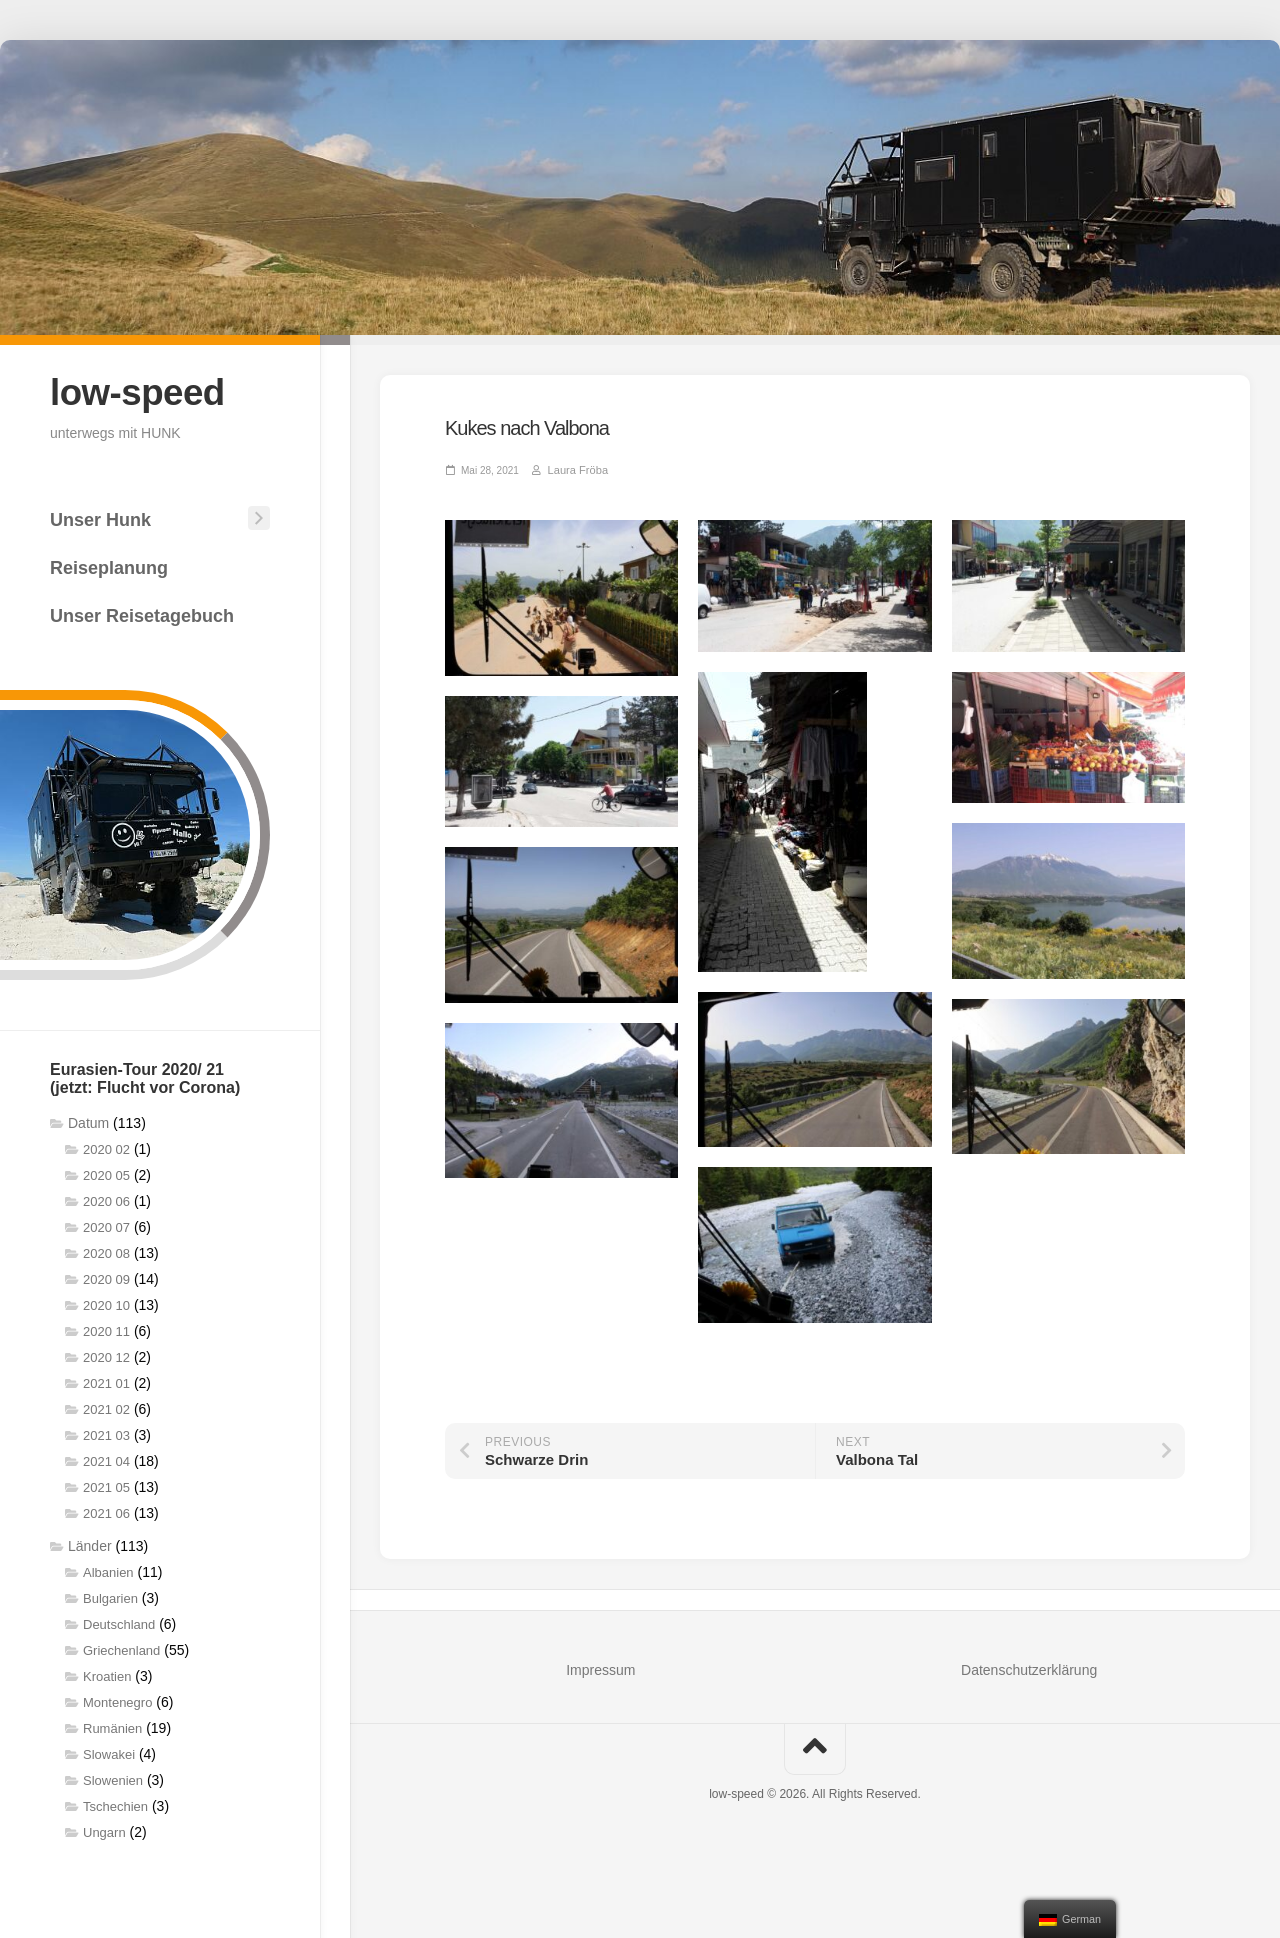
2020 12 (106, 1356)
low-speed (140, 392)
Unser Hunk (100, 519)
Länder (90, 1545)
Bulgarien (110, 1597)
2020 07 (106, 1226)
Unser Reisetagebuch (142, 615)
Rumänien (112, 1727)
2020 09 (106, 1278)
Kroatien (107, 1675)
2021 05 (106, 1486)
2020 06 (106, 1200)
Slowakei (109, 1753)
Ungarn (104, 1831)
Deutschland (119, 1623)
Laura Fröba (575, 469)
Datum (88, 1122)
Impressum (600, 1669)
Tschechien (115, 1805)
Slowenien (113, 1779)
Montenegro (117, 1701)
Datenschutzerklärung (1029, 1669)
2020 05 (106, 1174)
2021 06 (106, 1512)
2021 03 (106, 1434)
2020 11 (106, 1330)
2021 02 (106, 1408)
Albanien (108, 1571)
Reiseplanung (109, 567)
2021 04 (106, 1460)
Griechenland (121, 1649)
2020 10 (106, 1304)
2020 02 (106, 1148)
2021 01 (106, 1382)
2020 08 (106, 1252)
